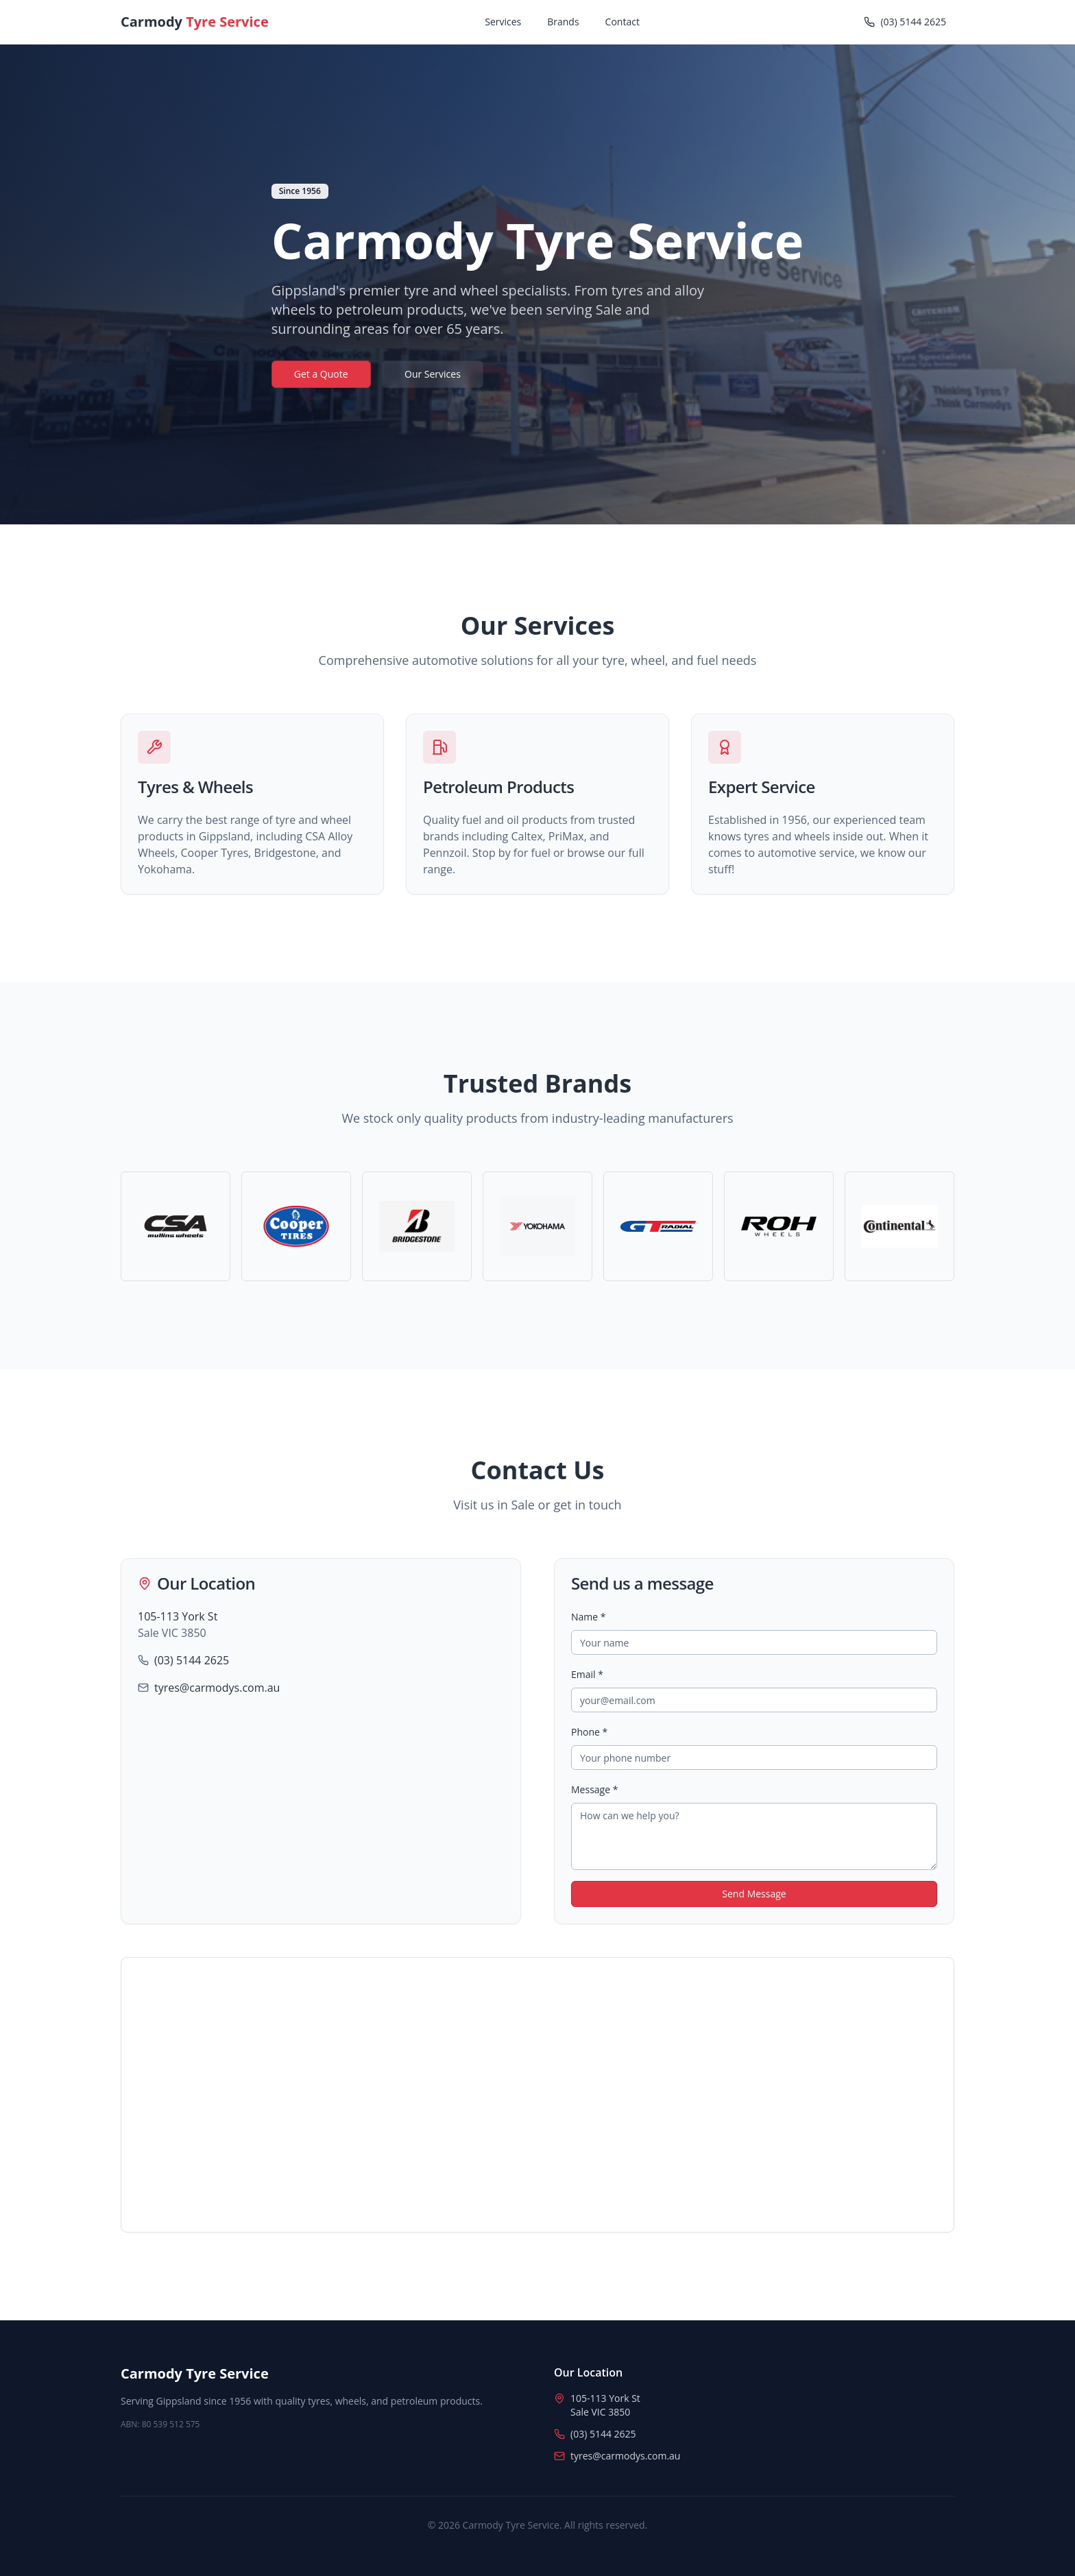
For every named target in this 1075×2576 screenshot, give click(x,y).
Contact (622, 21)
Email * (587, 1674)
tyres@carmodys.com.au (217, 1687)
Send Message (754, 1893)
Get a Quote (321, 373)
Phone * (589, 1731)
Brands (563, 21)
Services (503, 21)
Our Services (432, 373)
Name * (588, 1616)
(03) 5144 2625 (191, 1660)
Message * (594, 1789)
